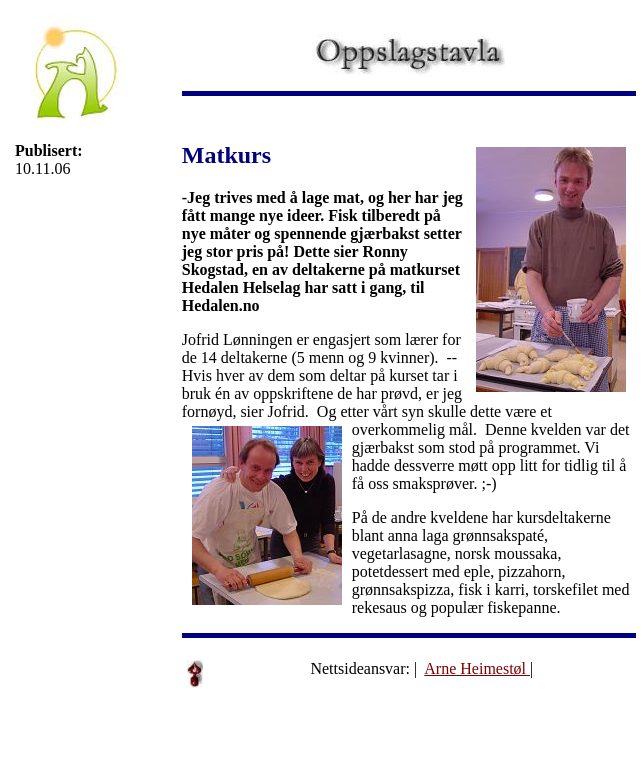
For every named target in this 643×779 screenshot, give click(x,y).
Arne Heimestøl (477, 668)
